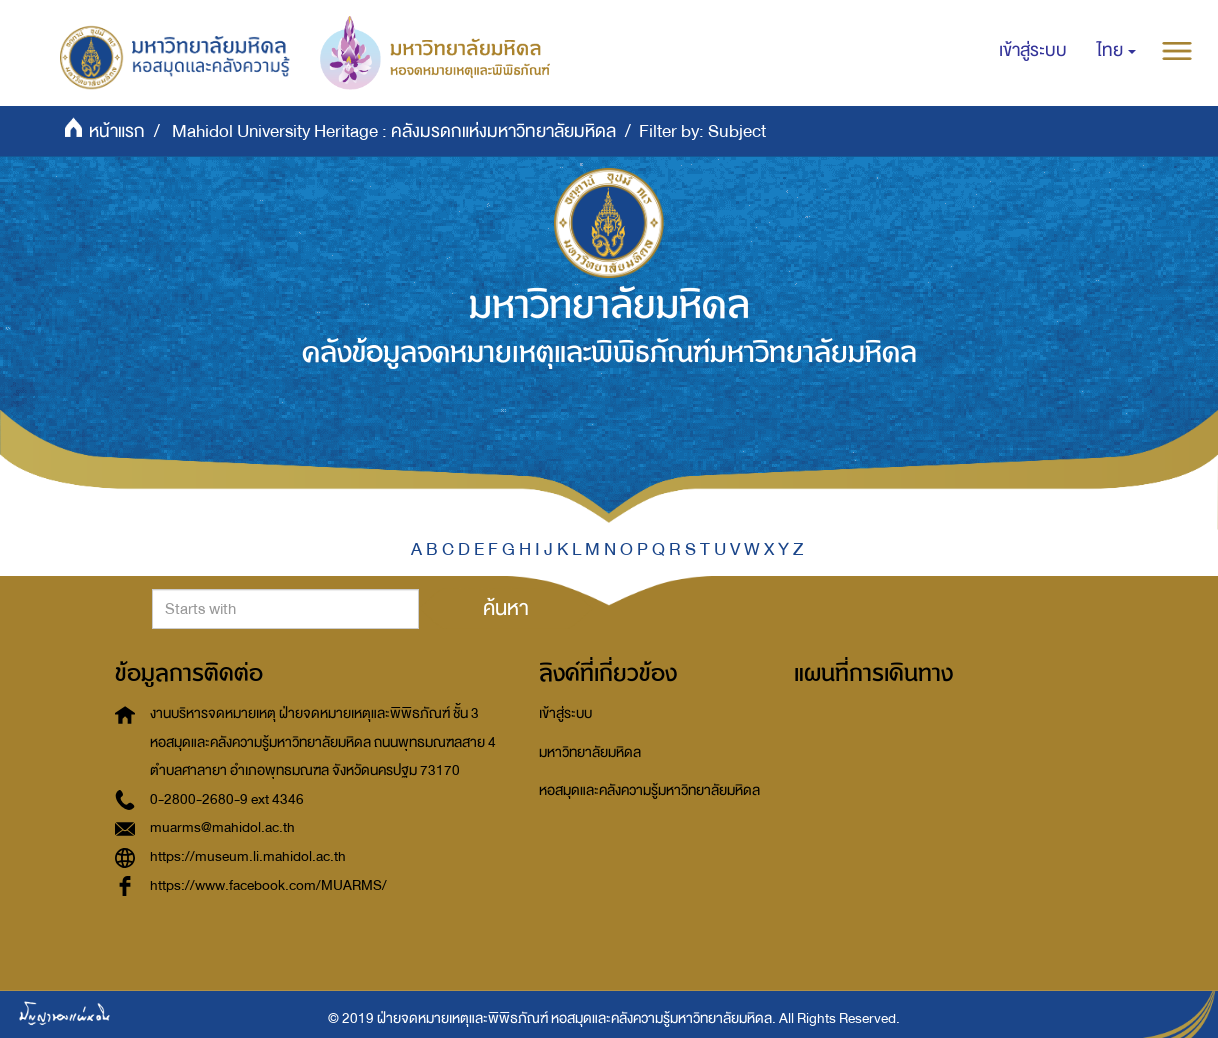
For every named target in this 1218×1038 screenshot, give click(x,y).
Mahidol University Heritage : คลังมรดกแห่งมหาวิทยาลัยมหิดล (394, 131)
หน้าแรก (117, 131)
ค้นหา (506, 608)
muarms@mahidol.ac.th (222, 827)
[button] (1116, 51)
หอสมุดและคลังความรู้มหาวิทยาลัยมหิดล (649, 790)
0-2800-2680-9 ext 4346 (227, 799)
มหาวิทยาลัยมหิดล (590, 752)
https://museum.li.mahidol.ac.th (248, 856)
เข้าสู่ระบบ (565, 713)
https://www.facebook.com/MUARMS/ (268, 885)
